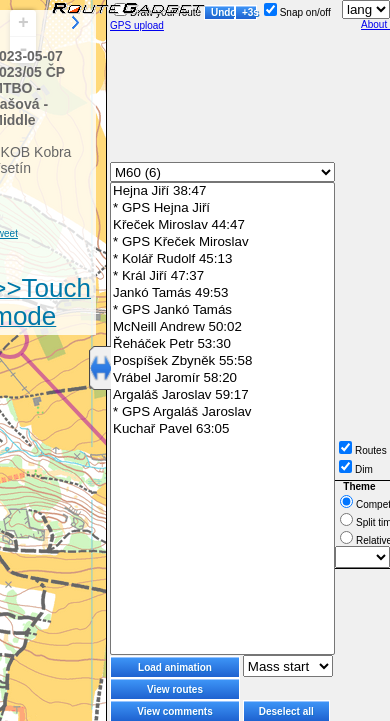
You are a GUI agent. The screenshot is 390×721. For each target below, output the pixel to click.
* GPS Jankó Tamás (222, 310)
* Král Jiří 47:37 (222, 276)
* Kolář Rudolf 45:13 (222, 259)
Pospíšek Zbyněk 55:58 (222, 361)
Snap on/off (297, 12)
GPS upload (137, 25)
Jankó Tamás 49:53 (222, 293)
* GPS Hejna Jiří (222, 208)
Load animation (175, 667)
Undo (223, 12)
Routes (363, 450)
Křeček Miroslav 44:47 (222, 225)
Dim (356, 469)
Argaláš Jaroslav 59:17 (222, 395)
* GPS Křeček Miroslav (222, 242)
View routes (175, 689)
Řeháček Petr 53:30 (222, 344)
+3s (249, 12)
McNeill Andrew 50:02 (222, 327)
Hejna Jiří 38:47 (222, 191)
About (375, 24)
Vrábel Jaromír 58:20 (222, 378)
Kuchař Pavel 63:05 (222, 429)
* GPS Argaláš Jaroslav (222, 412)
